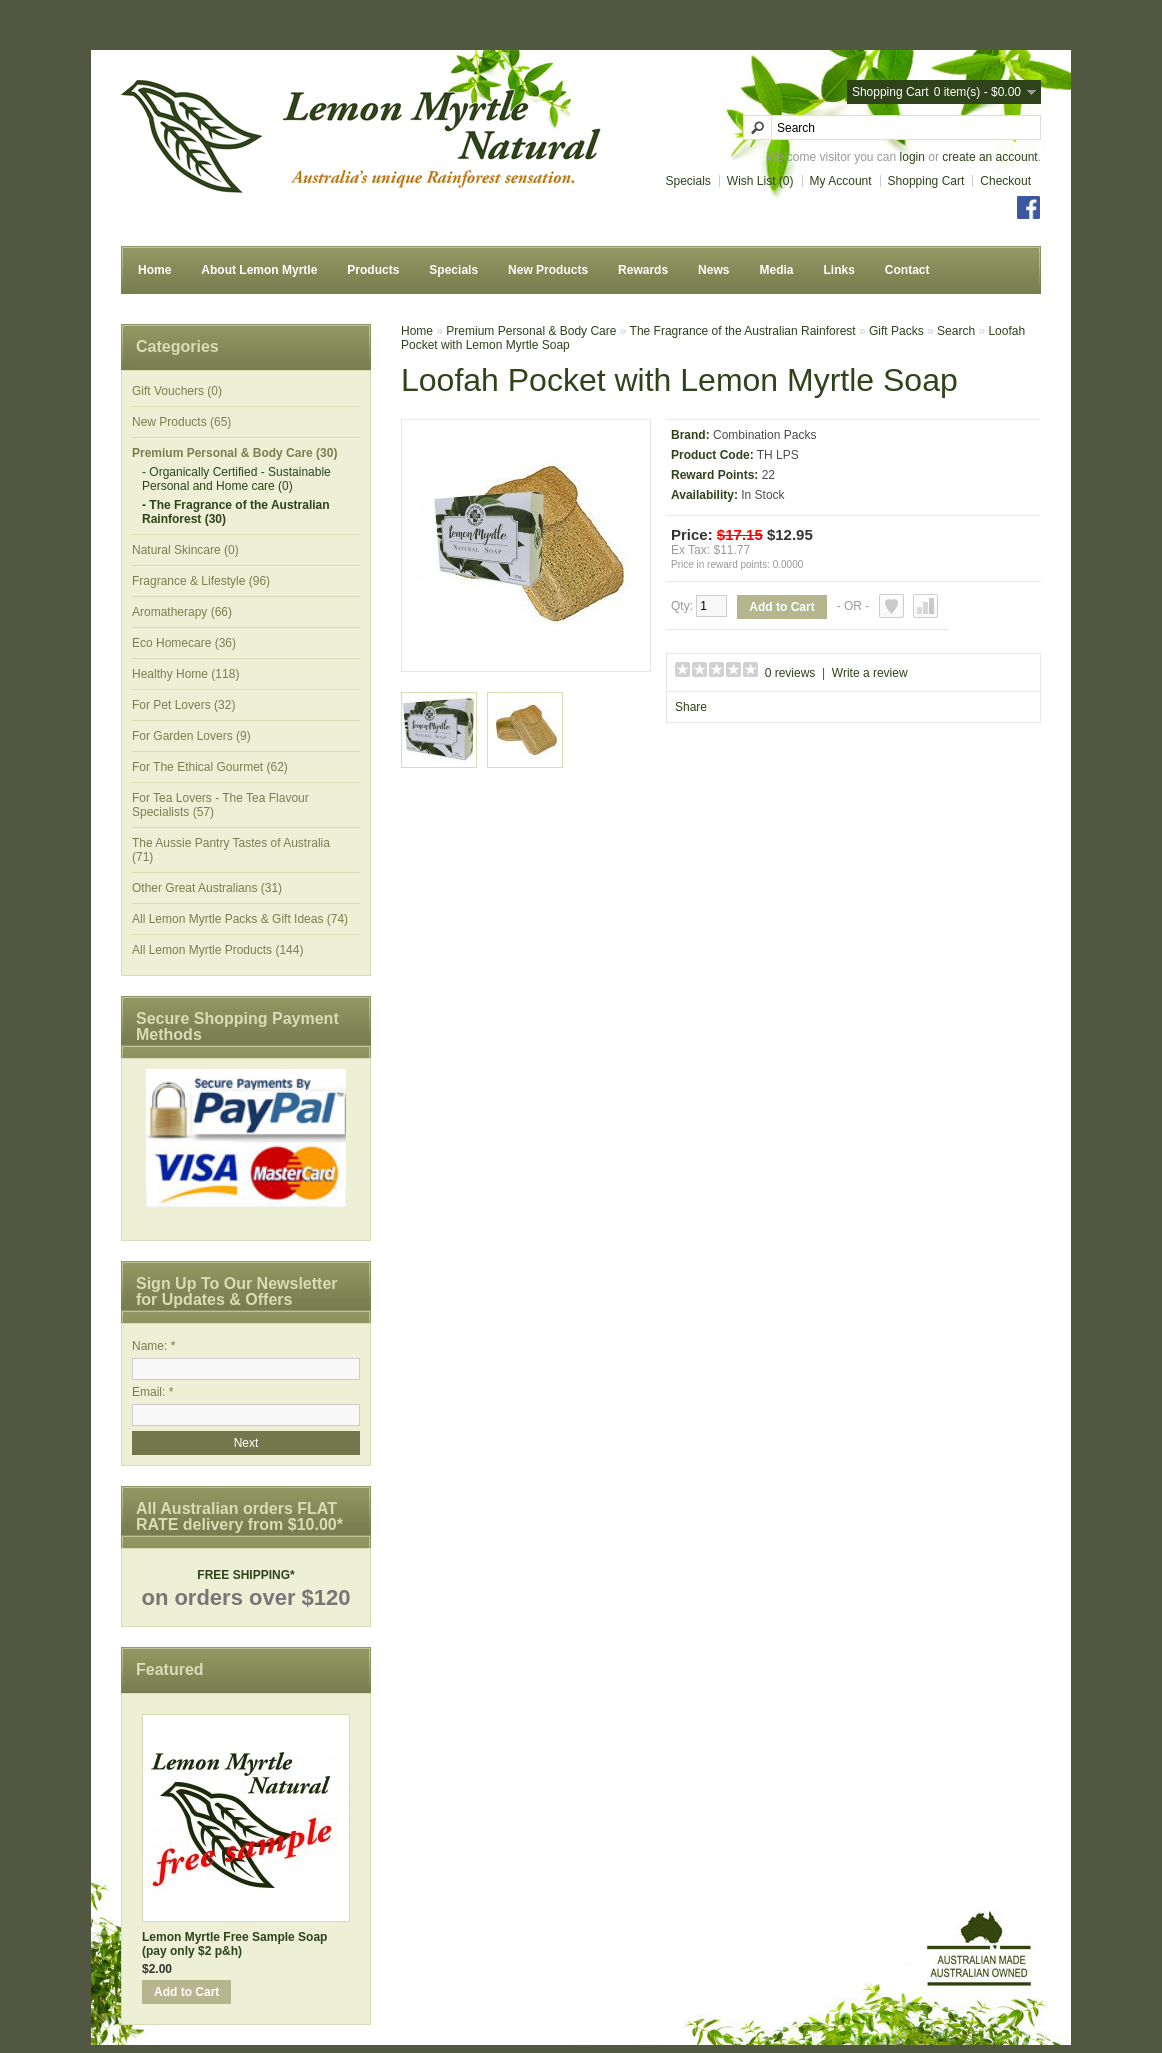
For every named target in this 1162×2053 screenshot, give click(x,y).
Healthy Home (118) (185, 674)
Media (776, 270)
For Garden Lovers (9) (191, 736)
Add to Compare (925, 606)
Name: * (153, 1346)
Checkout (1005, 181)
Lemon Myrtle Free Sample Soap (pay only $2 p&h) (234, 1944)
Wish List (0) (760, 181)
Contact (907, 270)
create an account (989, 157)
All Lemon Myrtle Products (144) (217, 950)
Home (154, 270)
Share (691, 707)
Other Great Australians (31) (207, 888)
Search (956, 331)
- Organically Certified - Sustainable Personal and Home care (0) (236, 479)
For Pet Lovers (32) (183, 705)
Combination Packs (764, 435)
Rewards (643, 270)
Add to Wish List (891, 606)
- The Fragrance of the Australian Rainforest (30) (236, 512)
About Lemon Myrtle (259, 270)
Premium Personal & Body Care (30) (234, 453)
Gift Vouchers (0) (177, 391)
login (912, 157)
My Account (841, 181)
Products (373, 270)
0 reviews (790, 673)
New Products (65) (181, 422)
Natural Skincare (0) (185, 550)
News (713, 270)
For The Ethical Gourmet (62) (210, 767)
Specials (688, 181)
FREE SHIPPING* (245, 1575)
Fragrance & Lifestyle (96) (201, 581)
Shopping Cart (926, 181)
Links (838, 270)
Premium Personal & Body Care (531, 331)
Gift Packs (896, 331)
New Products (548, 270)
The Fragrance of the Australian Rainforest (743, 331)
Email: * (152, 1392)
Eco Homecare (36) (184, 643)
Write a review (870, 673)
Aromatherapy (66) (182, 612)
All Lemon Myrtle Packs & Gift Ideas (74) (240, 919)
